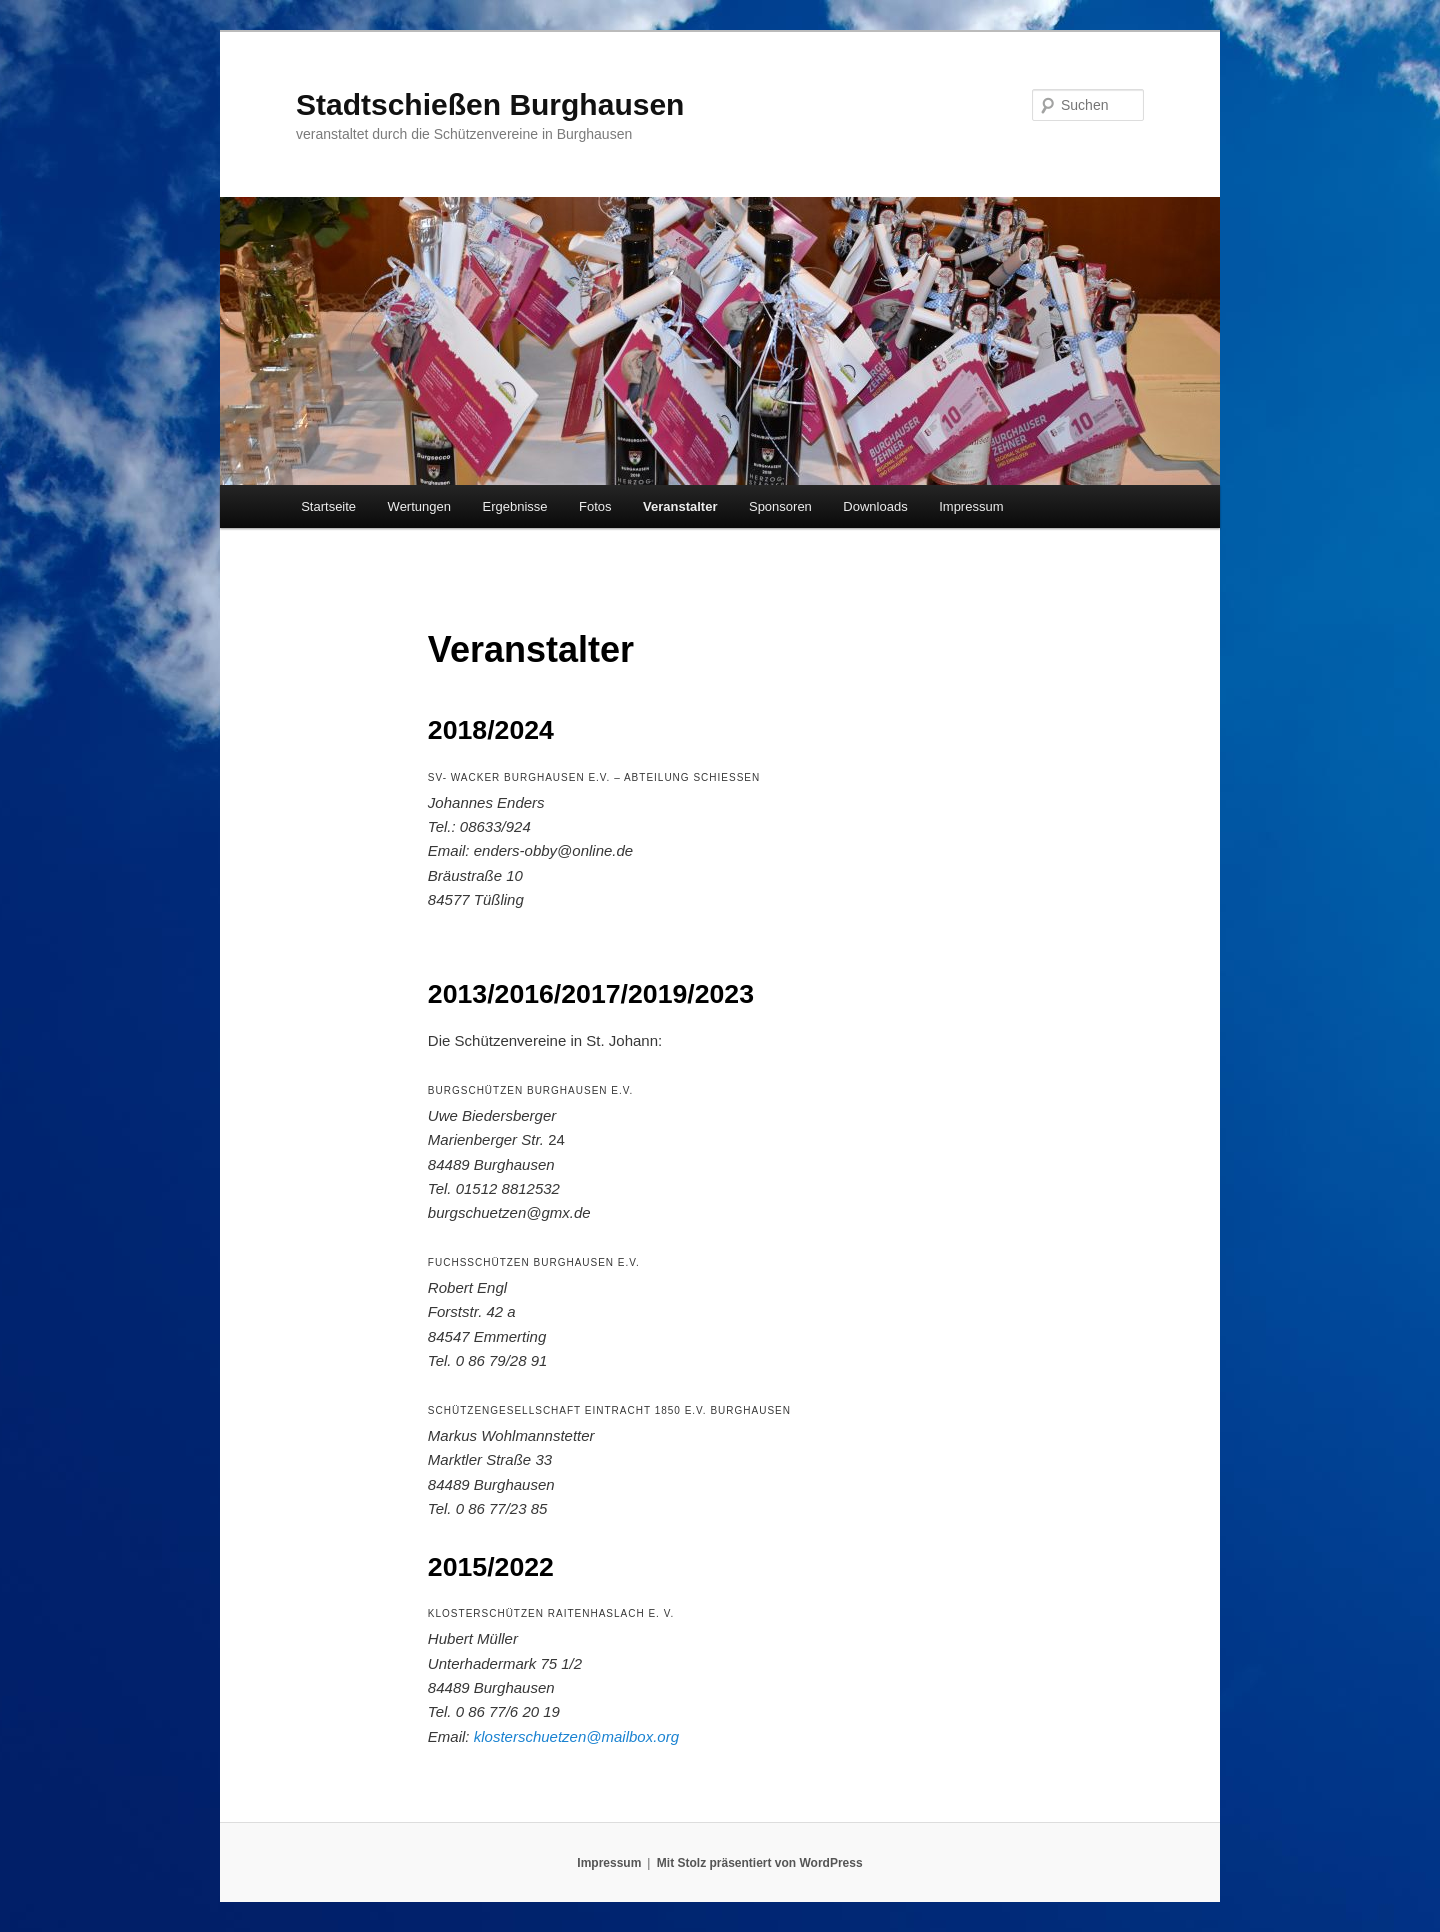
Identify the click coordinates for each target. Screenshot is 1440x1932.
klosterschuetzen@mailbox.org (576, 1736)
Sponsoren (780, 506)
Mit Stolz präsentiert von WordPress (760, 1863)
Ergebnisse (514, 506)
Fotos (595, 506)
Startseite (328, 506)
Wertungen (419, 506)
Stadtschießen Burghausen (490, 104)
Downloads (875, 506)
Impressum (971, 506)
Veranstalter (680, 506)
